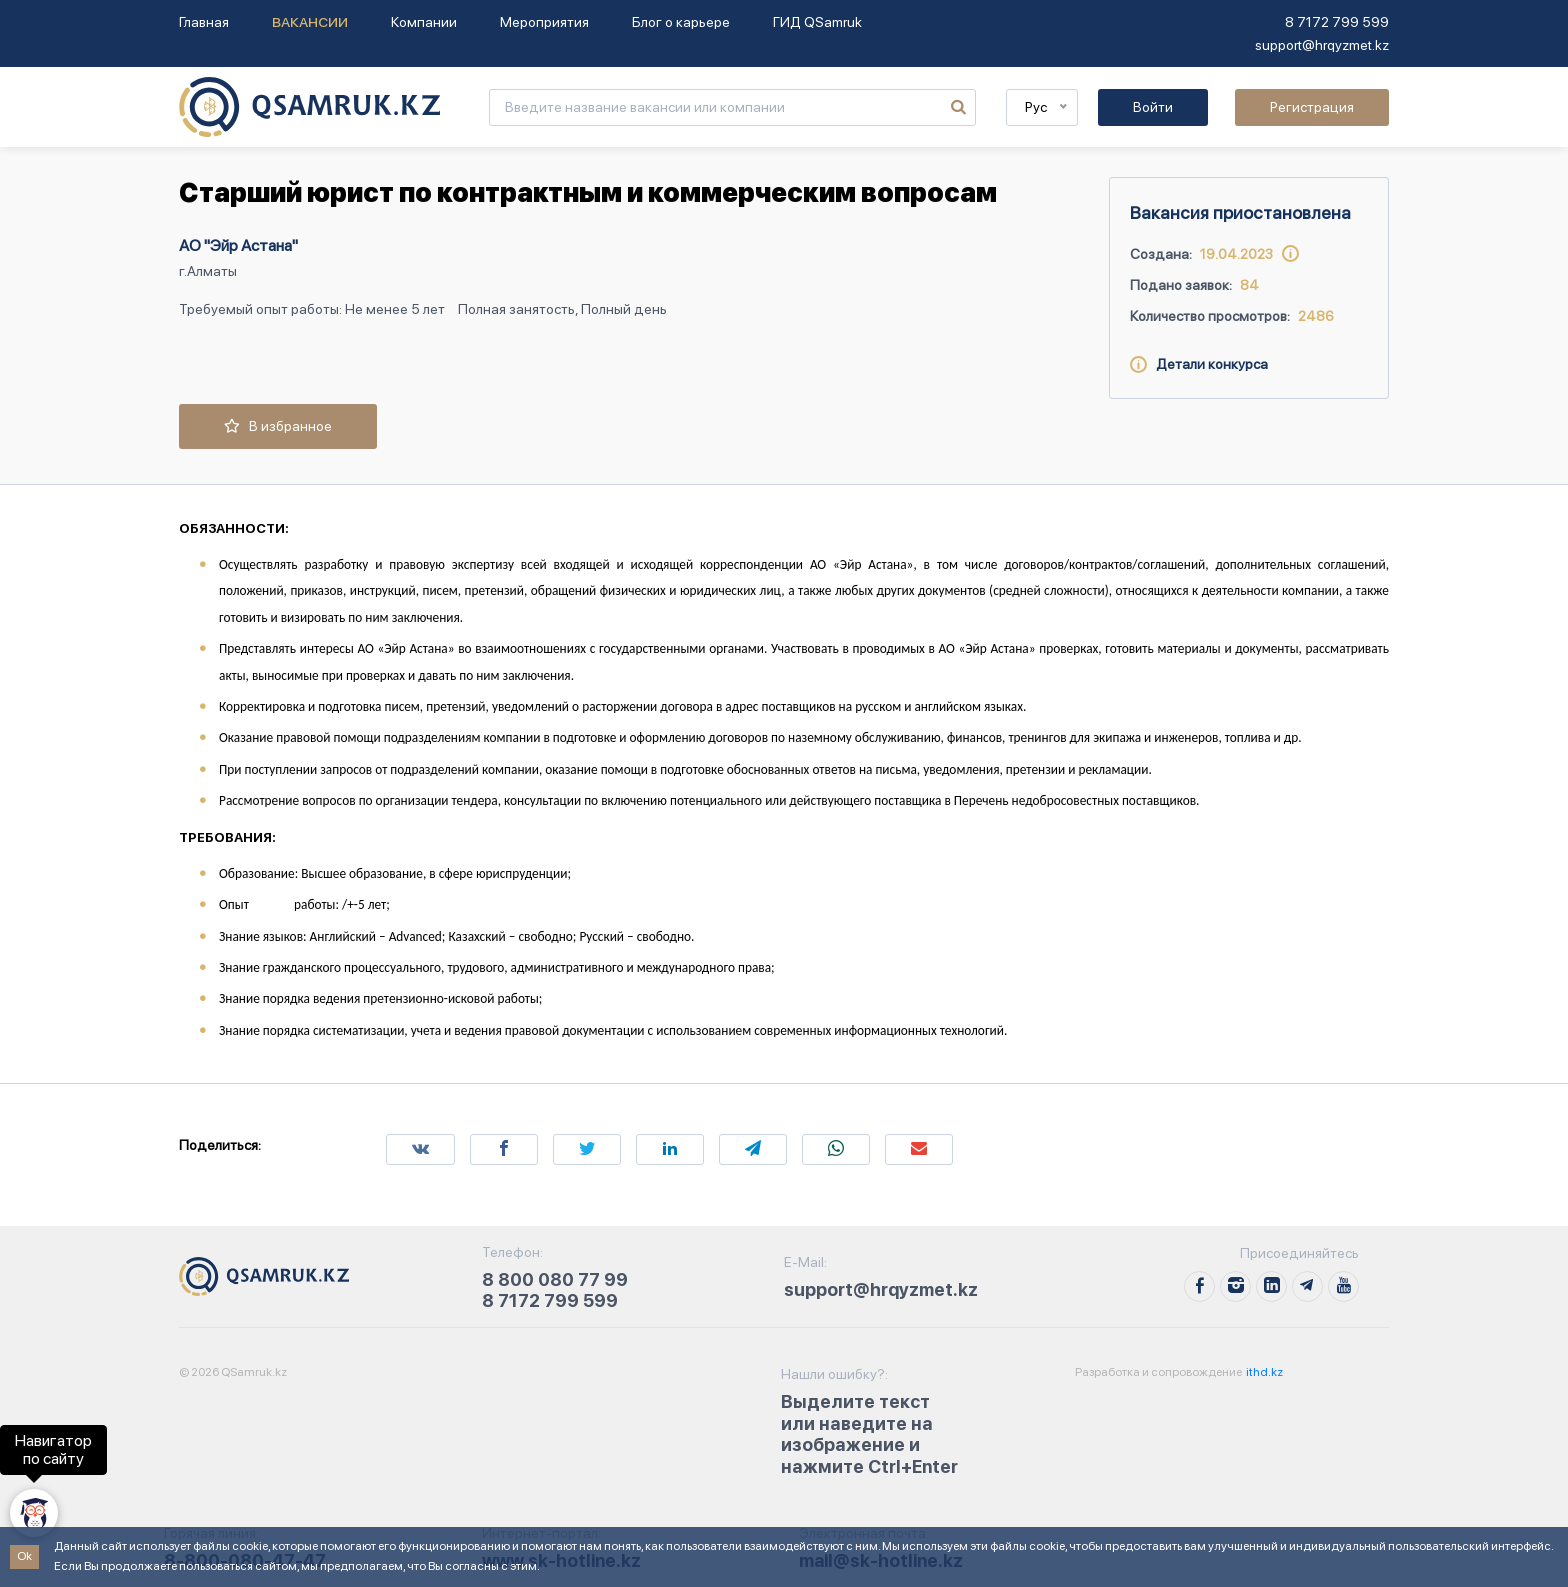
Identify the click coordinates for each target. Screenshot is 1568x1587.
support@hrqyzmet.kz (1322, 45)
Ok (24, 1556)
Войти (1153, 107)
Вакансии (310, 22)
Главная (204, 22)
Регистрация (1312, 107)
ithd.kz (1263, 1372)
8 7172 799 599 (1337, 22)
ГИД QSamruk (817, 22)
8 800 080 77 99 (555, 1279)
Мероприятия (544, 22)
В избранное (278, 426)
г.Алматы (208, 271)
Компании (424, 22)
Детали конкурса (1199, 364)
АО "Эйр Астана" (238, 245)
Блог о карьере (681, 22)
